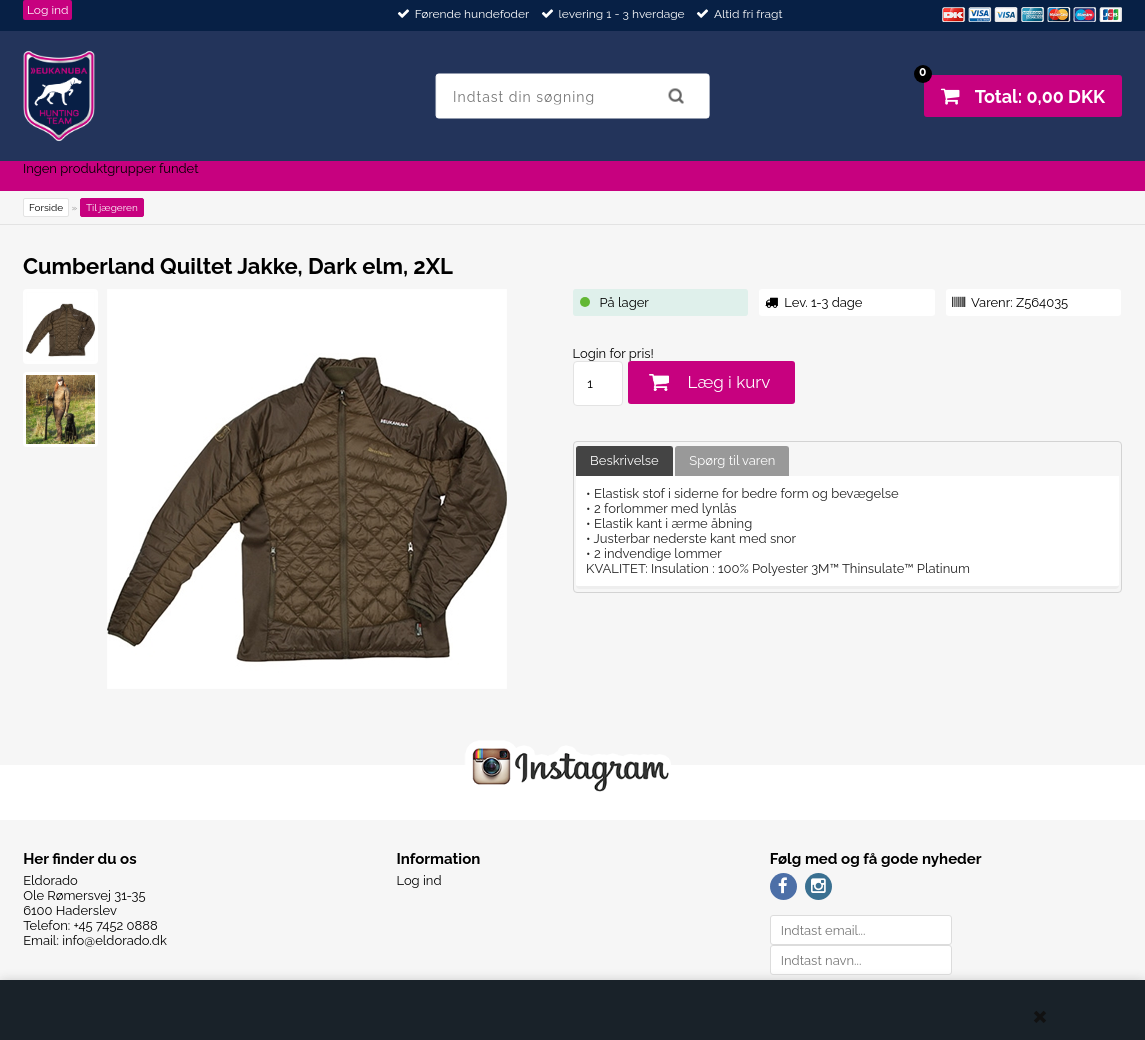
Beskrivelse (624, 460)
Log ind (48, 10)
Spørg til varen (732, 460)
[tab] (624, 461)
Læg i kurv (729, 382)
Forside (46, 207)
